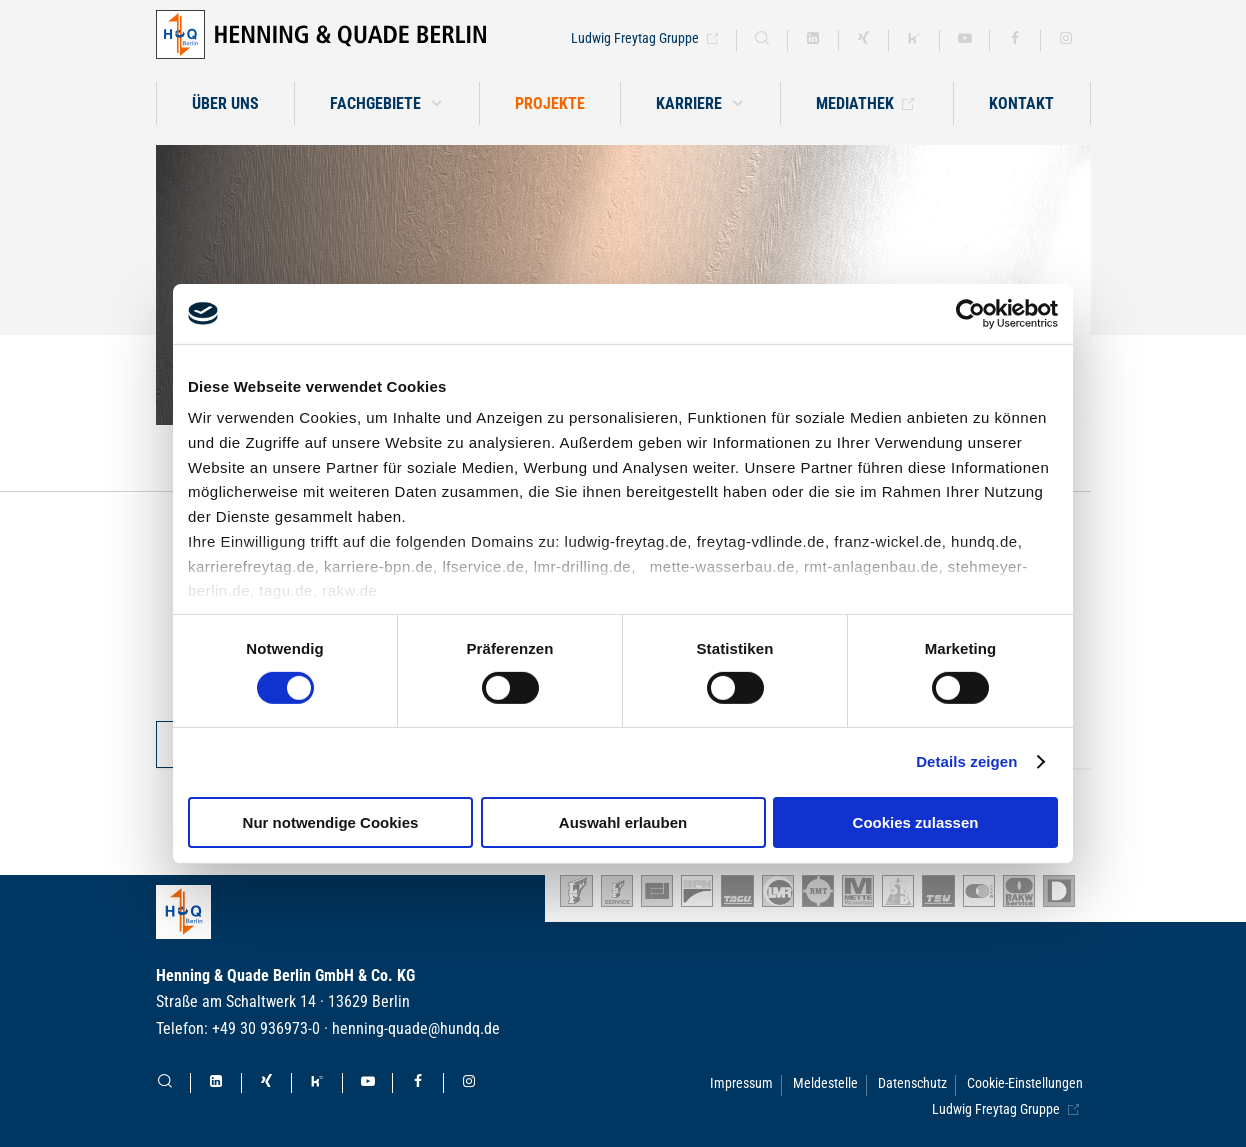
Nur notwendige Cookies (331, 822)
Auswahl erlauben (623, 822)
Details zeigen (966, 761)
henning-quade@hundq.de (416, 1028)
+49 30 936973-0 (266, 1028)
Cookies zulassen (916, 822)
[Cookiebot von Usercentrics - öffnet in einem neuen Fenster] (970, 313)
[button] (700, 103)
